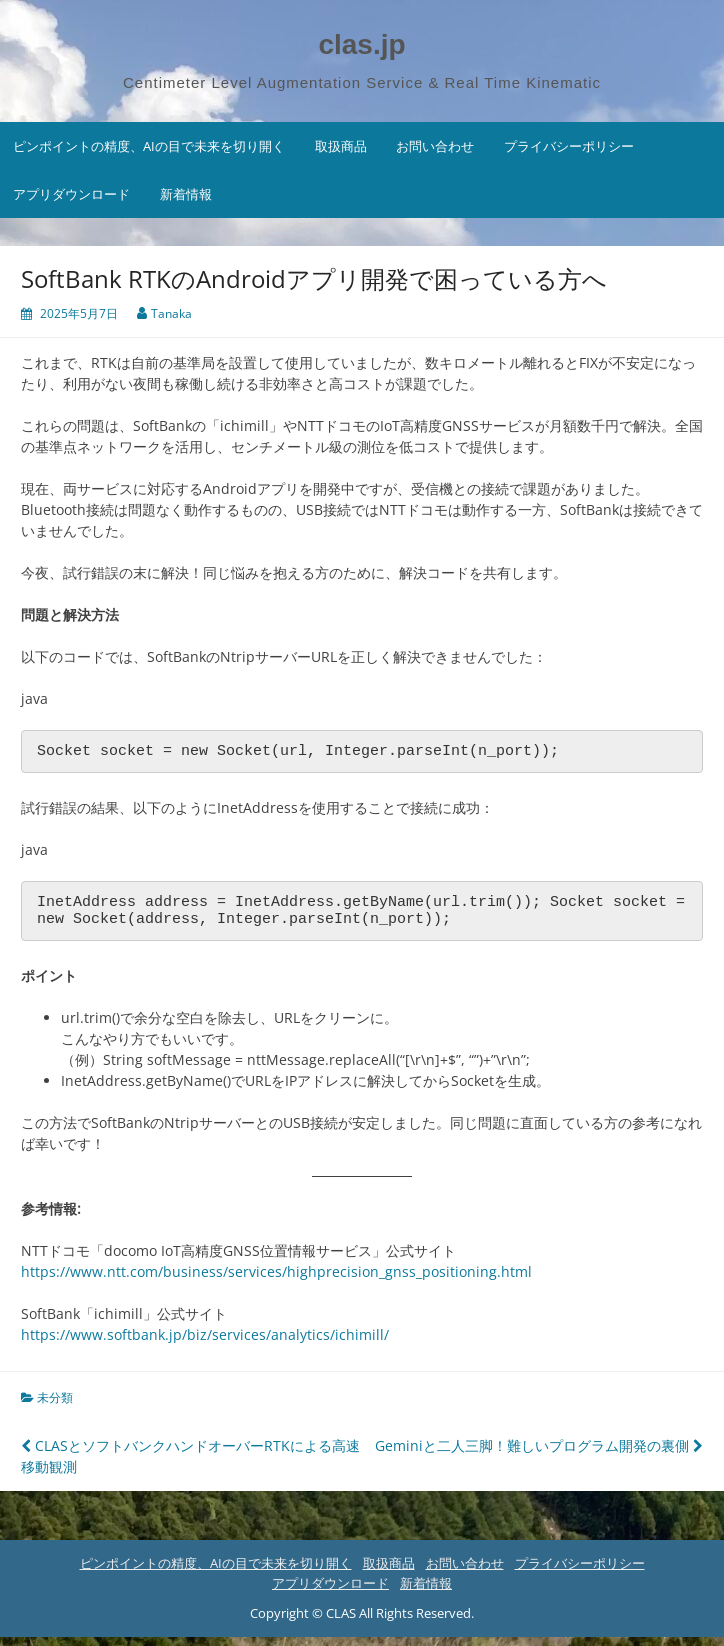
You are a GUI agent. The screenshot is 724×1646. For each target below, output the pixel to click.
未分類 (55, 1406)
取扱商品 (341, 146)
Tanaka (171, 313)
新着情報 (186, 194)
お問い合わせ (435, 146)
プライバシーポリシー (569, 146)
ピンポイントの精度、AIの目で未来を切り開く (149, 146)
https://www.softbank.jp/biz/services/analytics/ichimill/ (205, 1343)
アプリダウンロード (71, 194)
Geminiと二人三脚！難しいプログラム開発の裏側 (539, 1454)
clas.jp (361, 44)
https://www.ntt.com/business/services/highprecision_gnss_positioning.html (276, 1280)
